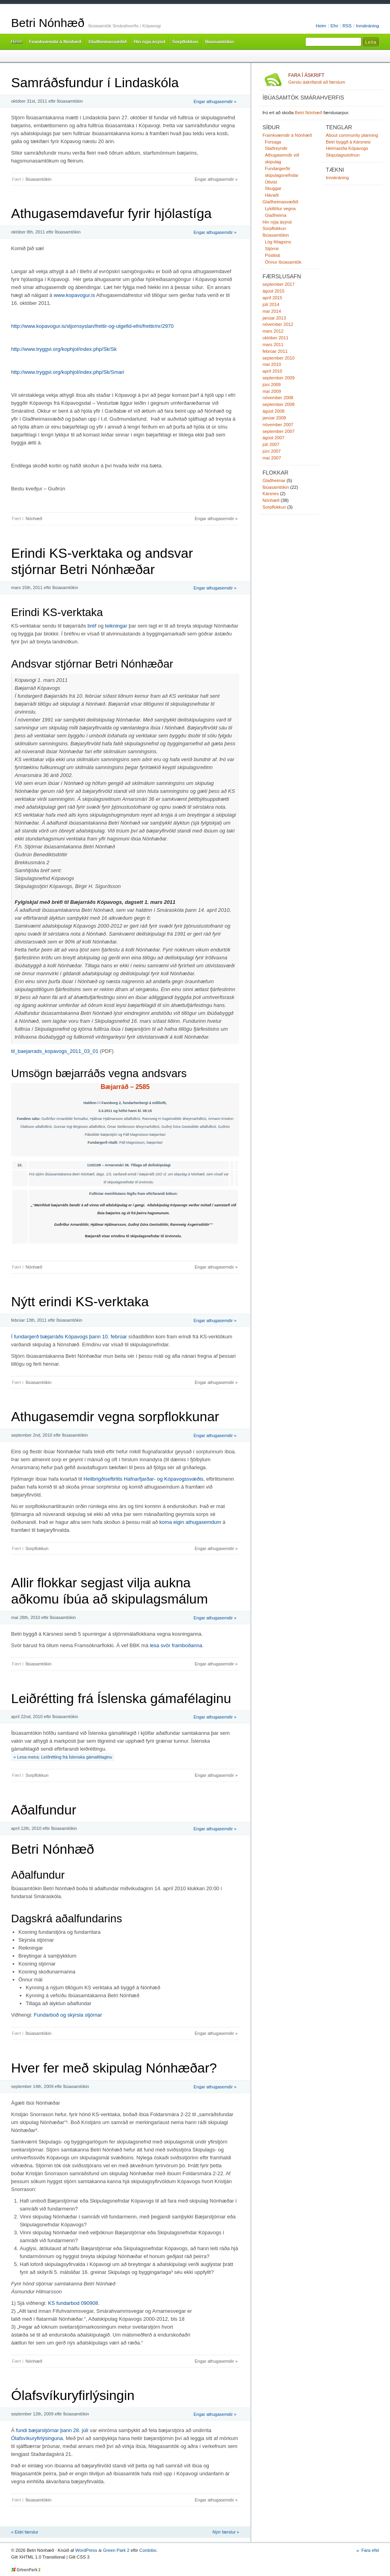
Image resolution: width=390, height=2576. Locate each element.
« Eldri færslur (24, 2532)
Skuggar (273, 188)
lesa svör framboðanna (176, 1645)
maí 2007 (272, 457)
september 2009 (279, 377)
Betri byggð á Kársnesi (348, 142)
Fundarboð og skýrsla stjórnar (68, 2015)
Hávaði (272, 195)
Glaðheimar (274, 480)
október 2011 (275, 337)
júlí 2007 (271, 444)
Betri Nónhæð (47, 22)
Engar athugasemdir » (215, 101)
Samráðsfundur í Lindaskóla (95, 82)
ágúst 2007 (273, 437)
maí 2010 (272, 364)
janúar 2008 (274, 417)
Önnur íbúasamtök (283, 262)
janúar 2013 (274, 318)
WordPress (86, 2550)
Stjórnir (272, 248)
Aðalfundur (43, 1809)
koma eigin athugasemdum (190, 1522)
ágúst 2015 (273, 291)
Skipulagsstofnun (343, 155)
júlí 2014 (271, 304)
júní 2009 (272, 384)
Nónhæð (33, 518)
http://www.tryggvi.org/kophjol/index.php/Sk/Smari (67, 372)
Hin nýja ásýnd (149, 41)
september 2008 (279, 404)
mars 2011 (273, 344)
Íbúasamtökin (219, 41)
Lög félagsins (278, 241)
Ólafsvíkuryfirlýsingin (73, 2395)
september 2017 (279, 284)
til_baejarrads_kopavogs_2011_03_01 (54, 1051)
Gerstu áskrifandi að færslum (333, 78)
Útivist (271, 182)
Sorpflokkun (185, 41)
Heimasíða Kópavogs (347, 148)
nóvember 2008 (278, 397)
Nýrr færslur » (226, 2532)
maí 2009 (272, 391)
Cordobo (147, 2550)
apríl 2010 (272, 371)
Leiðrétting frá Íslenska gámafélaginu (121, 1698)
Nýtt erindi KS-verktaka (80, 1301)
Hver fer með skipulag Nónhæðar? (114, 2067)
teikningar (116, 626)
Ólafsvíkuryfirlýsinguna (37, 2438)
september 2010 (279, 358)
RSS (347, 25)
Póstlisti (272, 255)
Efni (334, 25)
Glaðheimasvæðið (107, 41)
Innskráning (367, 25)
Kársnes (271, 493)
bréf (92, 626)
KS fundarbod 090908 (73, 2303)
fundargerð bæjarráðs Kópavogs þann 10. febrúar (70, 1337)
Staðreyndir (276, 148)
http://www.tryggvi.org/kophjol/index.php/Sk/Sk (64, 349)
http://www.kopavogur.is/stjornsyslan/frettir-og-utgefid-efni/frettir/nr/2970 (92, 326)
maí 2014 (272, 311)
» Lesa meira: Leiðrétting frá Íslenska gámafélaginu (62, 1757)
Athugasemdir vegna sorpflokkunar (115, 1416)
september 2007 (279, 431)
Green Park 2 (116, 2550)
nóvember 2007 (278, 424)
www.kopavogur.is (74, 295)
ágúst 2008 (273, 411)
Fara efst (370, 2550)
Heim (321, 25)
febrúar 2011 (275, 351)
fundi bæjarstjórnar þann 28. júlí (52, 2430)
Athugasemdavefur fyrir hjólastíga (111, 213)
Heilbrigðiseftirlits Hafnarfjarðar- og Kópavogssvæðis (144, 1479)
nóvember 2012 (278, 324)
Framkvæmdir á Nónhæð (55, 41)
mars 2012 (273, 331)
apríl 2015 (272, 297)
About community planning (352, 135)
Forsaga (273, 142)
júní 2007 (272, 451)
